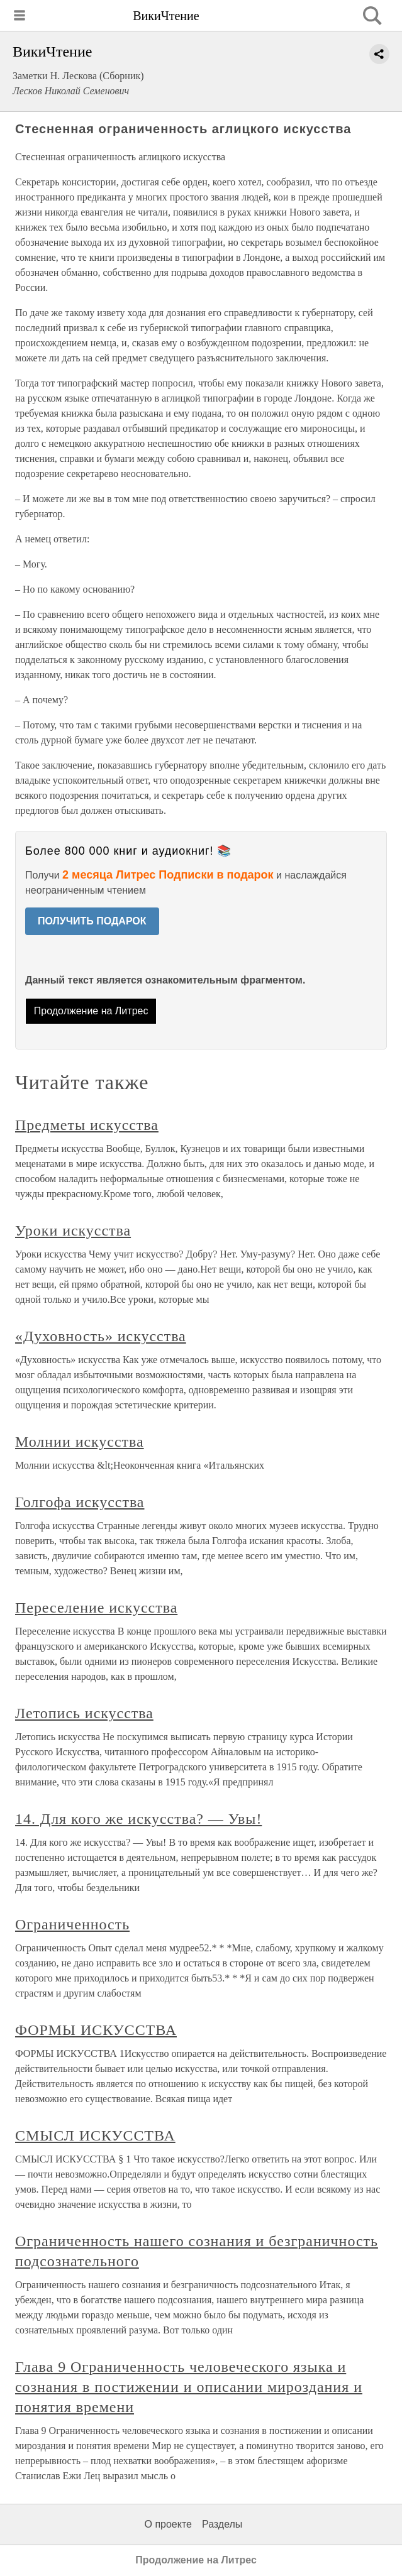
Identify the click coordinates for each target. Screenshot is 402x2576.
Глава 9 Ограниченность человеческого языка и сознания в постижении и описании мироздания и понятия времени (188, 2387)
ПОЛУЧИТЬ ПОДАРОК (92, 921)
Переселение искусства (96, 1607)
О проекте (168, 2524)
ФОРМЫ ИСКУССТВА (96, 2030)
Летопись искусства (84, 1713)
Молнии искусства (79, 1441)
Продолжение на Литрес (91, 1011)
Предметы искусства (87, 1125)
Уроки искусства (73, 1230)
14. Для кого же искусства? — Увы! (138, 1819)
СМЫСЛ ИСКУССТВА (95, 2135)
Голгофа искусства (79, 1502)
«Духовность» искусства (100, 1336)
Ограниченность (72, 1924)
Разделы (222, 2524)
